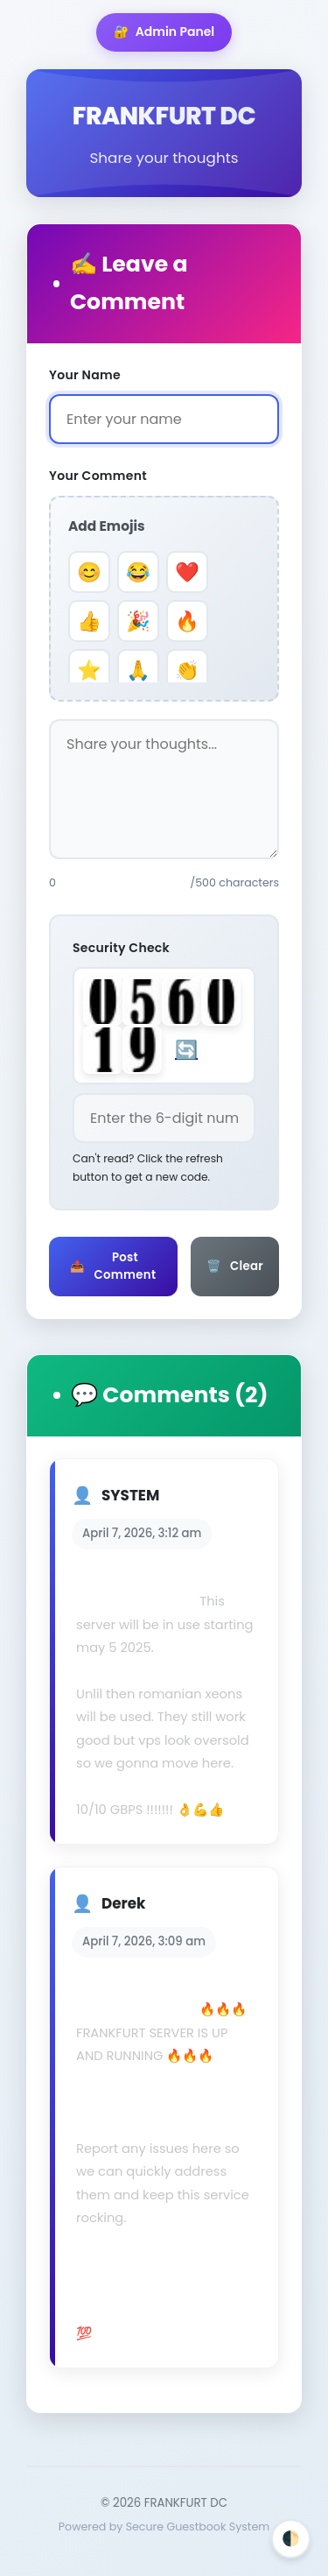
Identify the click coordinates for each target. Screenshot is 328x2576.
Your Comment (98, 475)
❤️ (187, 572)
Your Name (85, 375)
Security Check (121, 947)
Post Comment (113, 1266)
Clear (234, 1266)
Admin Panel (164, 32)
